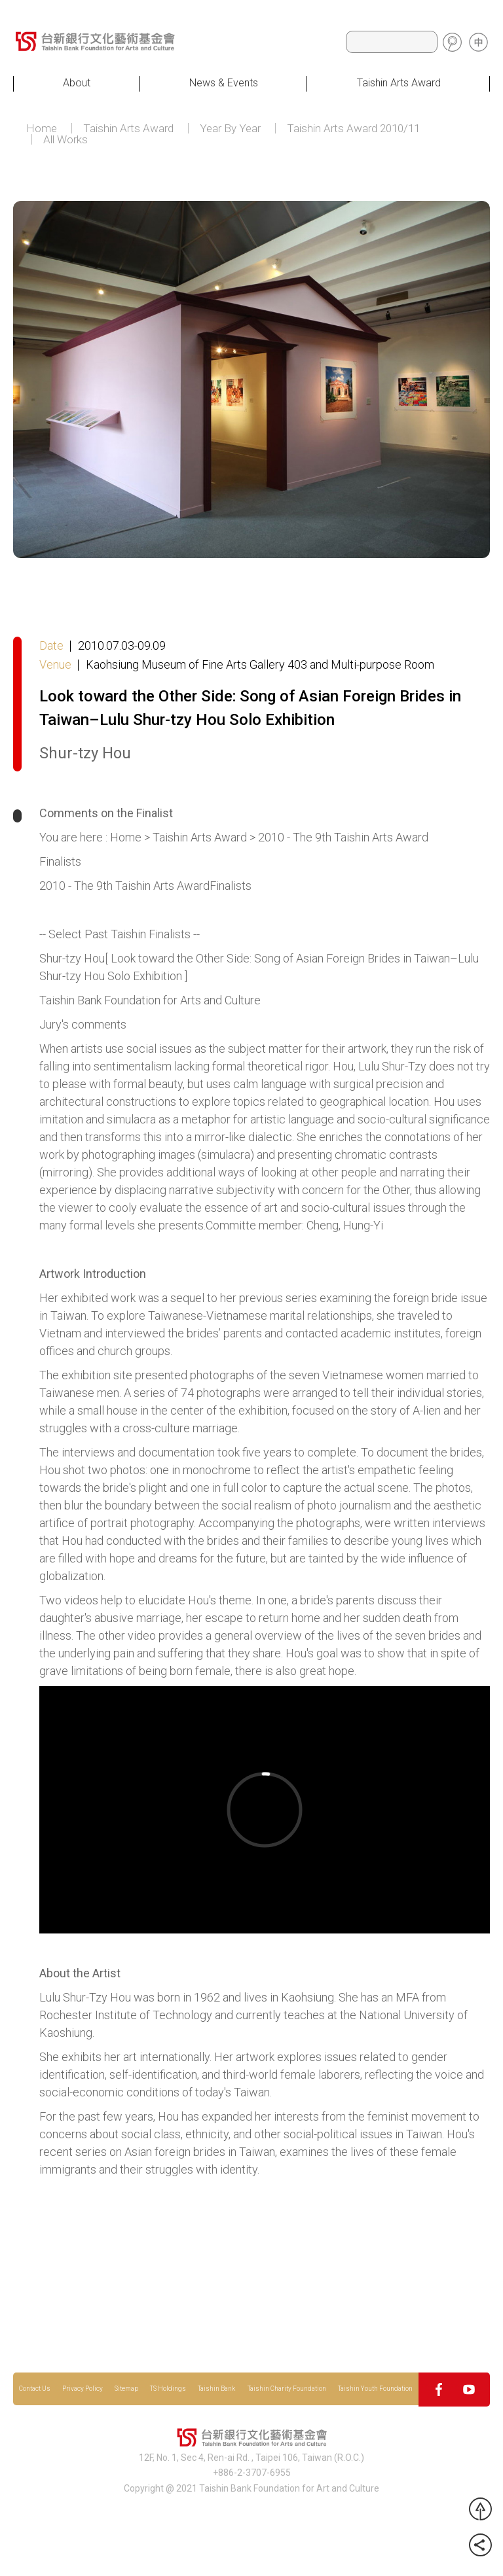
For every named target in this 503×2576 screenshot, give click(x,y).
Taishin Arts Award (399, 83)
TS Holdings (168, 2389)
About (76, 83)
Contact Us (34, 2389)
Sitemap (126, 2389)
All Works (65, 139)
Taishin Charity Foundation (287, 2389)
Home (41, 128)
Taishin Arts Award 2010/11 (353, 128)
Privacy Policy (82, 2389)
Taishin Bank (216, 2389)
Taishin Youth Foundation (375, 2389)
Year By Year (230, 128)
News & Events (223, 83)
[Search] (392, 42)
